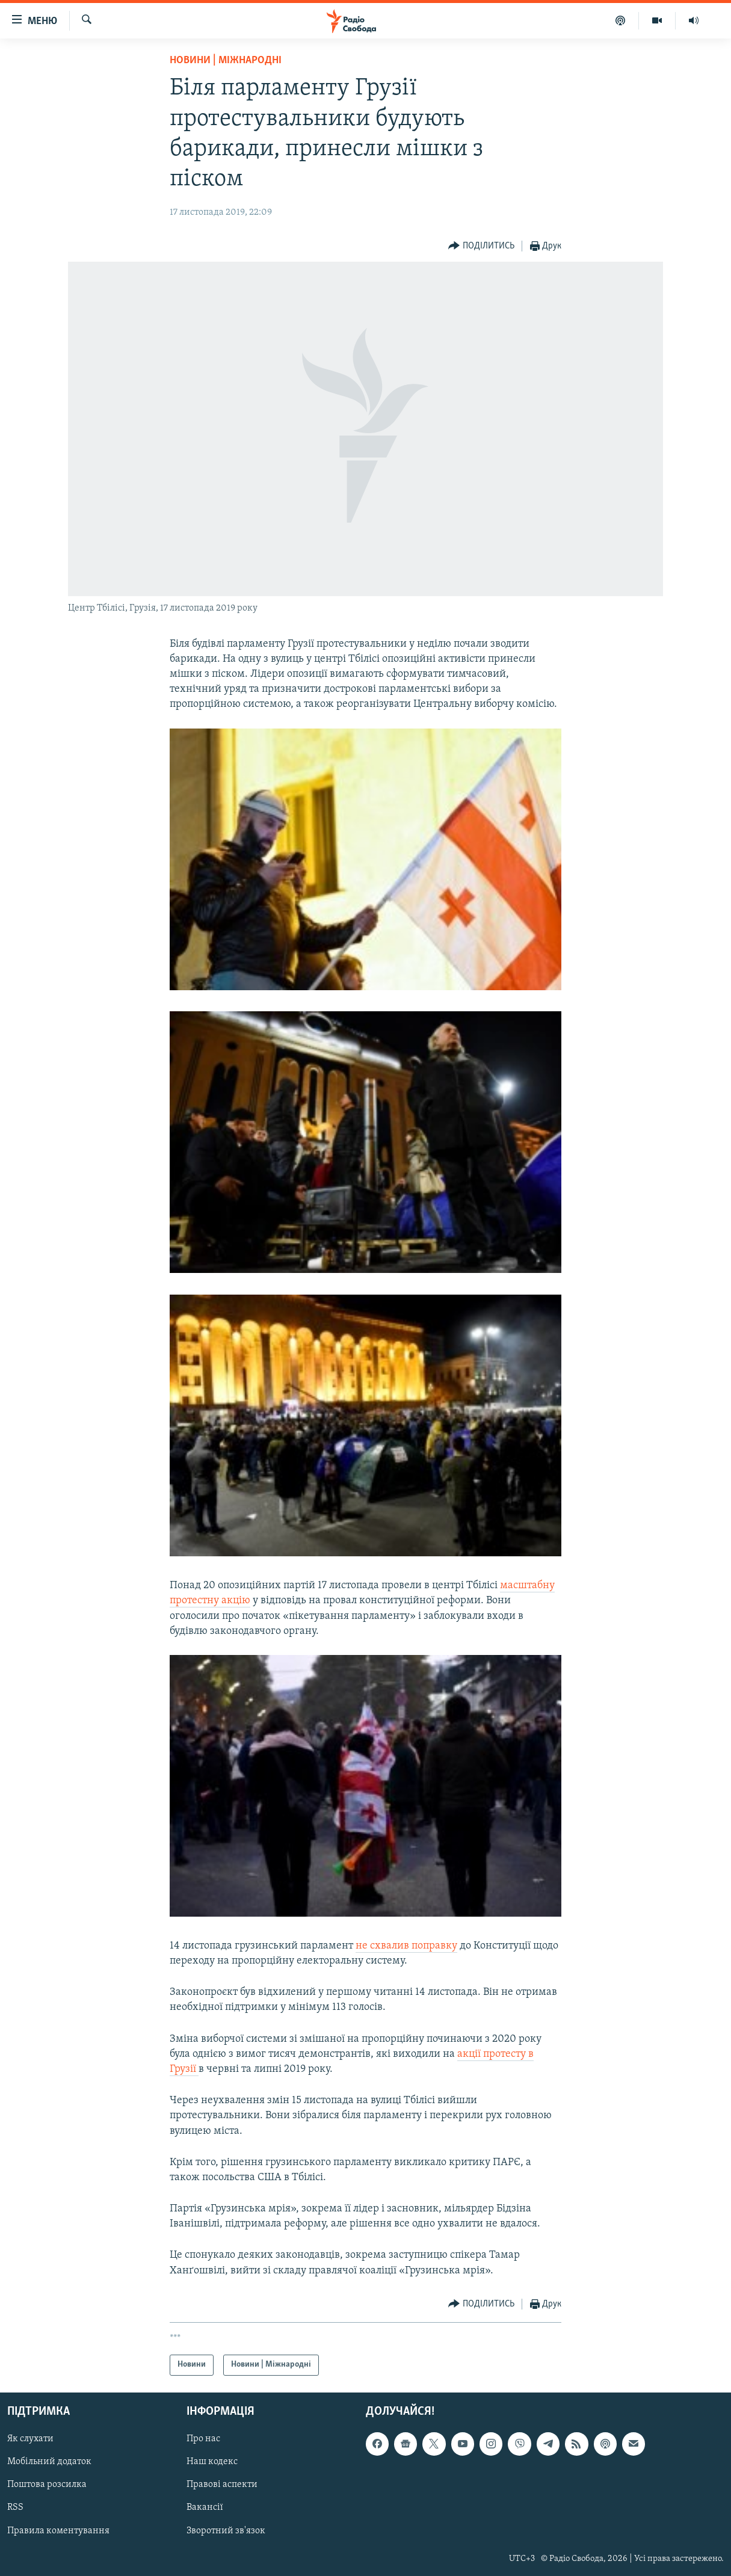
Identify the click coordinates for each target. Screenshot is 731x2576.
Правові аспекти (222, 2484)
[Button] (481, 246)
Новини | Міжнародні (226, 60)
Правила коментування (58, 2530)
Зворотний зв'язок (226, 2530)
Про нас (203, 2439)
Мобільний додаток (49, 2462)
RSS (15, 2507)
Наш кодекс (212, 2462)
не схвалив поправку (406, 1946)
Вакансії (205, 2507)
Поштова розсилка (47, 2484)
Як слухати (30, 2439)
